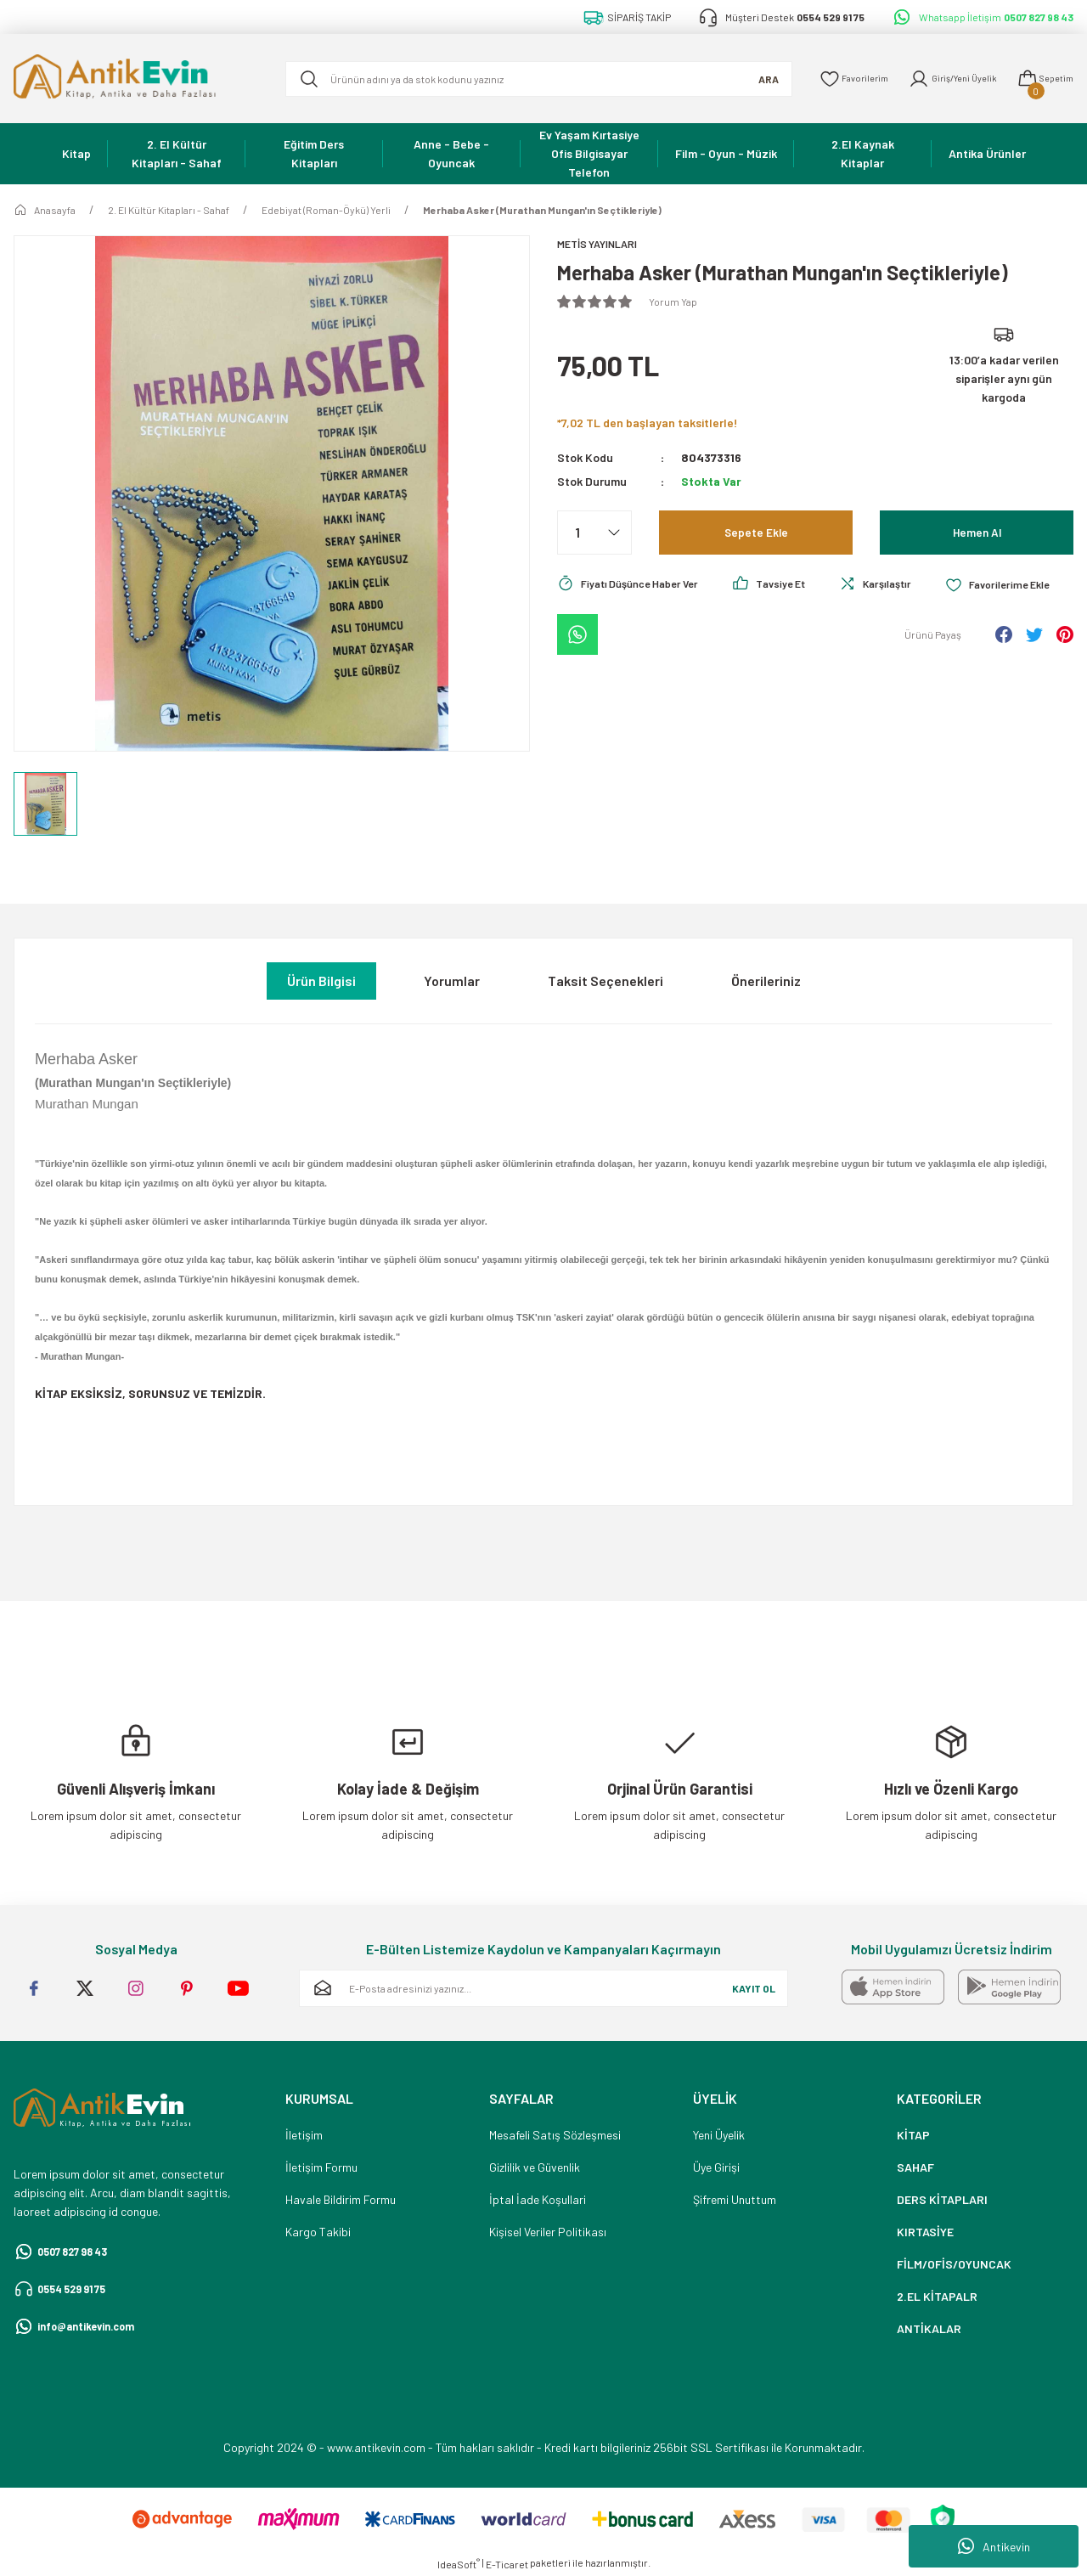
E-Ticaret (507, 2564)
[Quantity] (594, 534)
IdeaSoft (458, 2563)
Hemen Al (976, 534)
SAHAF (915, 2167)
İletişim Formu (321, 2167)
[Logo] (136, 78)
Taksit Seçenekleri (605, 980)
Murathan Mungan (86, 1103)
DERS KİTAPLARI (942, 2199)
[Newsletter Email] (543, 1988)
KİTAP (913, 2135)
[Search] (525, 79)
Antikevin (994, 2546)
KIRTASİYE (925, 2231)
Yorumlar (452, 980)
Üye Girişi (716, 2167)
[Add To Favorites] (614, 632)
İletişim (304, 2135)
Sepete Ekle (755, 534)
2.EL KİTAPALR (937, 2296)
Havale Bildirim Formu (340, 2199)
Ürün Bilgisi (321, 980)
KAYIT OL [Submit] (753, 1988)
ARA (742, 79)
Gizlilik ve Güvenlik (534, 2167)
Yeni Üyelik (719, 2135)
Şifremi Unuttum (734, 2199)
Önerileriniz (766, 980)
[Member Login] (940, 79)
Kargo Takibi (318, 2231)
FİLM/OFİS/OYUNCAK (954, 2264)
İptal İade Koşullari (537, 2199)
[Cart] (1041, 79)
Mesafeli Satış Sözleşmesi (555, 2135)
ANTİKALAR (929, 2328)
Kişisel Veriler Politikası (547, 2231)
